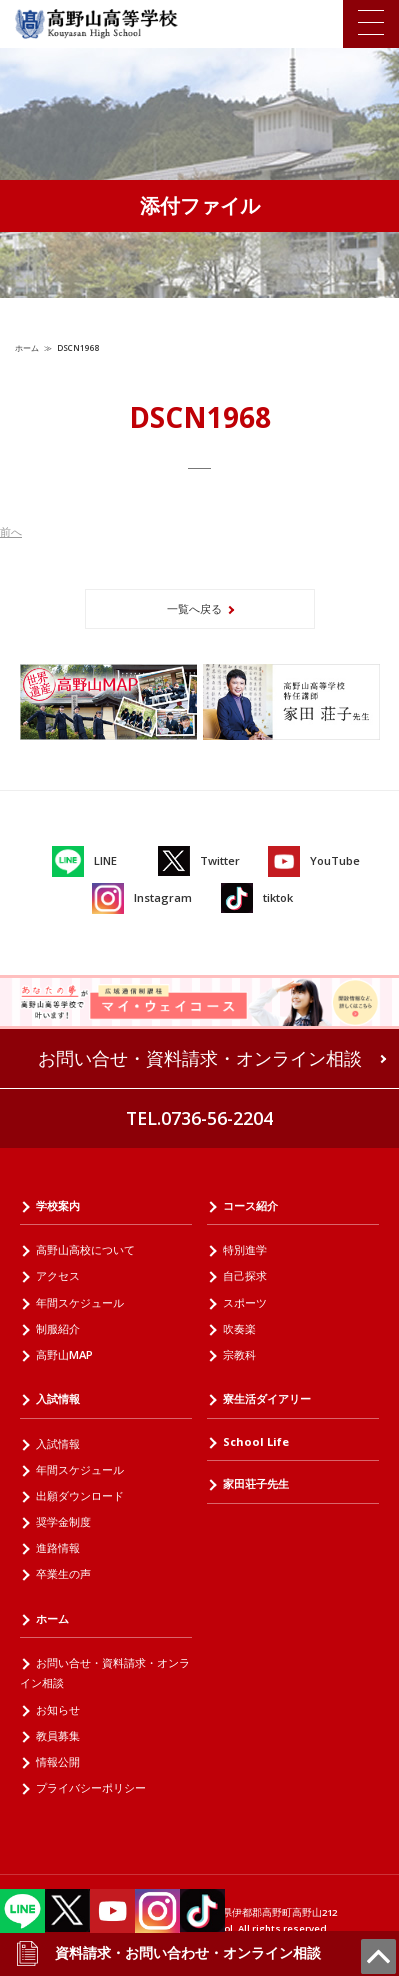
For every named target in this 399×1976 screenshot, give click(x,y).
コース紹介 (250, 1205)
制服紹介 (58, 1328)
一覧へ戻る (194, 608)
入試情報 (58, 1398)
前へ (11, 531)
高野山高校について (85, 1249)
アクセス (58, 1275)
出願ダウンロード (80, 1495)
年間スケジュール (80, 1302)
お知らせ (58, 1709)
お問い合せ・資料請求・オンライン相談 (200, 1058)
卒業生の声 (63, 1573)
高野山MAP (64, 1354)
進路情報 (58, 1547)
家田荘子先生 (256, 1483)
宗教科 (239, 1354)
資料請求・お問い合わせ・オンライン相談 (168, 1953)
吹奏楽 (239, 1328)
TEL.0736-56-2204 (199, 1118)
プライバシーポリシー (91, 1787)
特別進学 (245, 1249)
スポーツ (245, 1302)
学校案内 (58, 1205)
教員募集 (58, 1735)
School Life (256, 1441)
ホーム (27, 347)
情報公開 (58, 1761)
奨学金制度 (63, 1521)
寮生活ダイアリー (267, 1398)
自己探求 (245, 1275)
